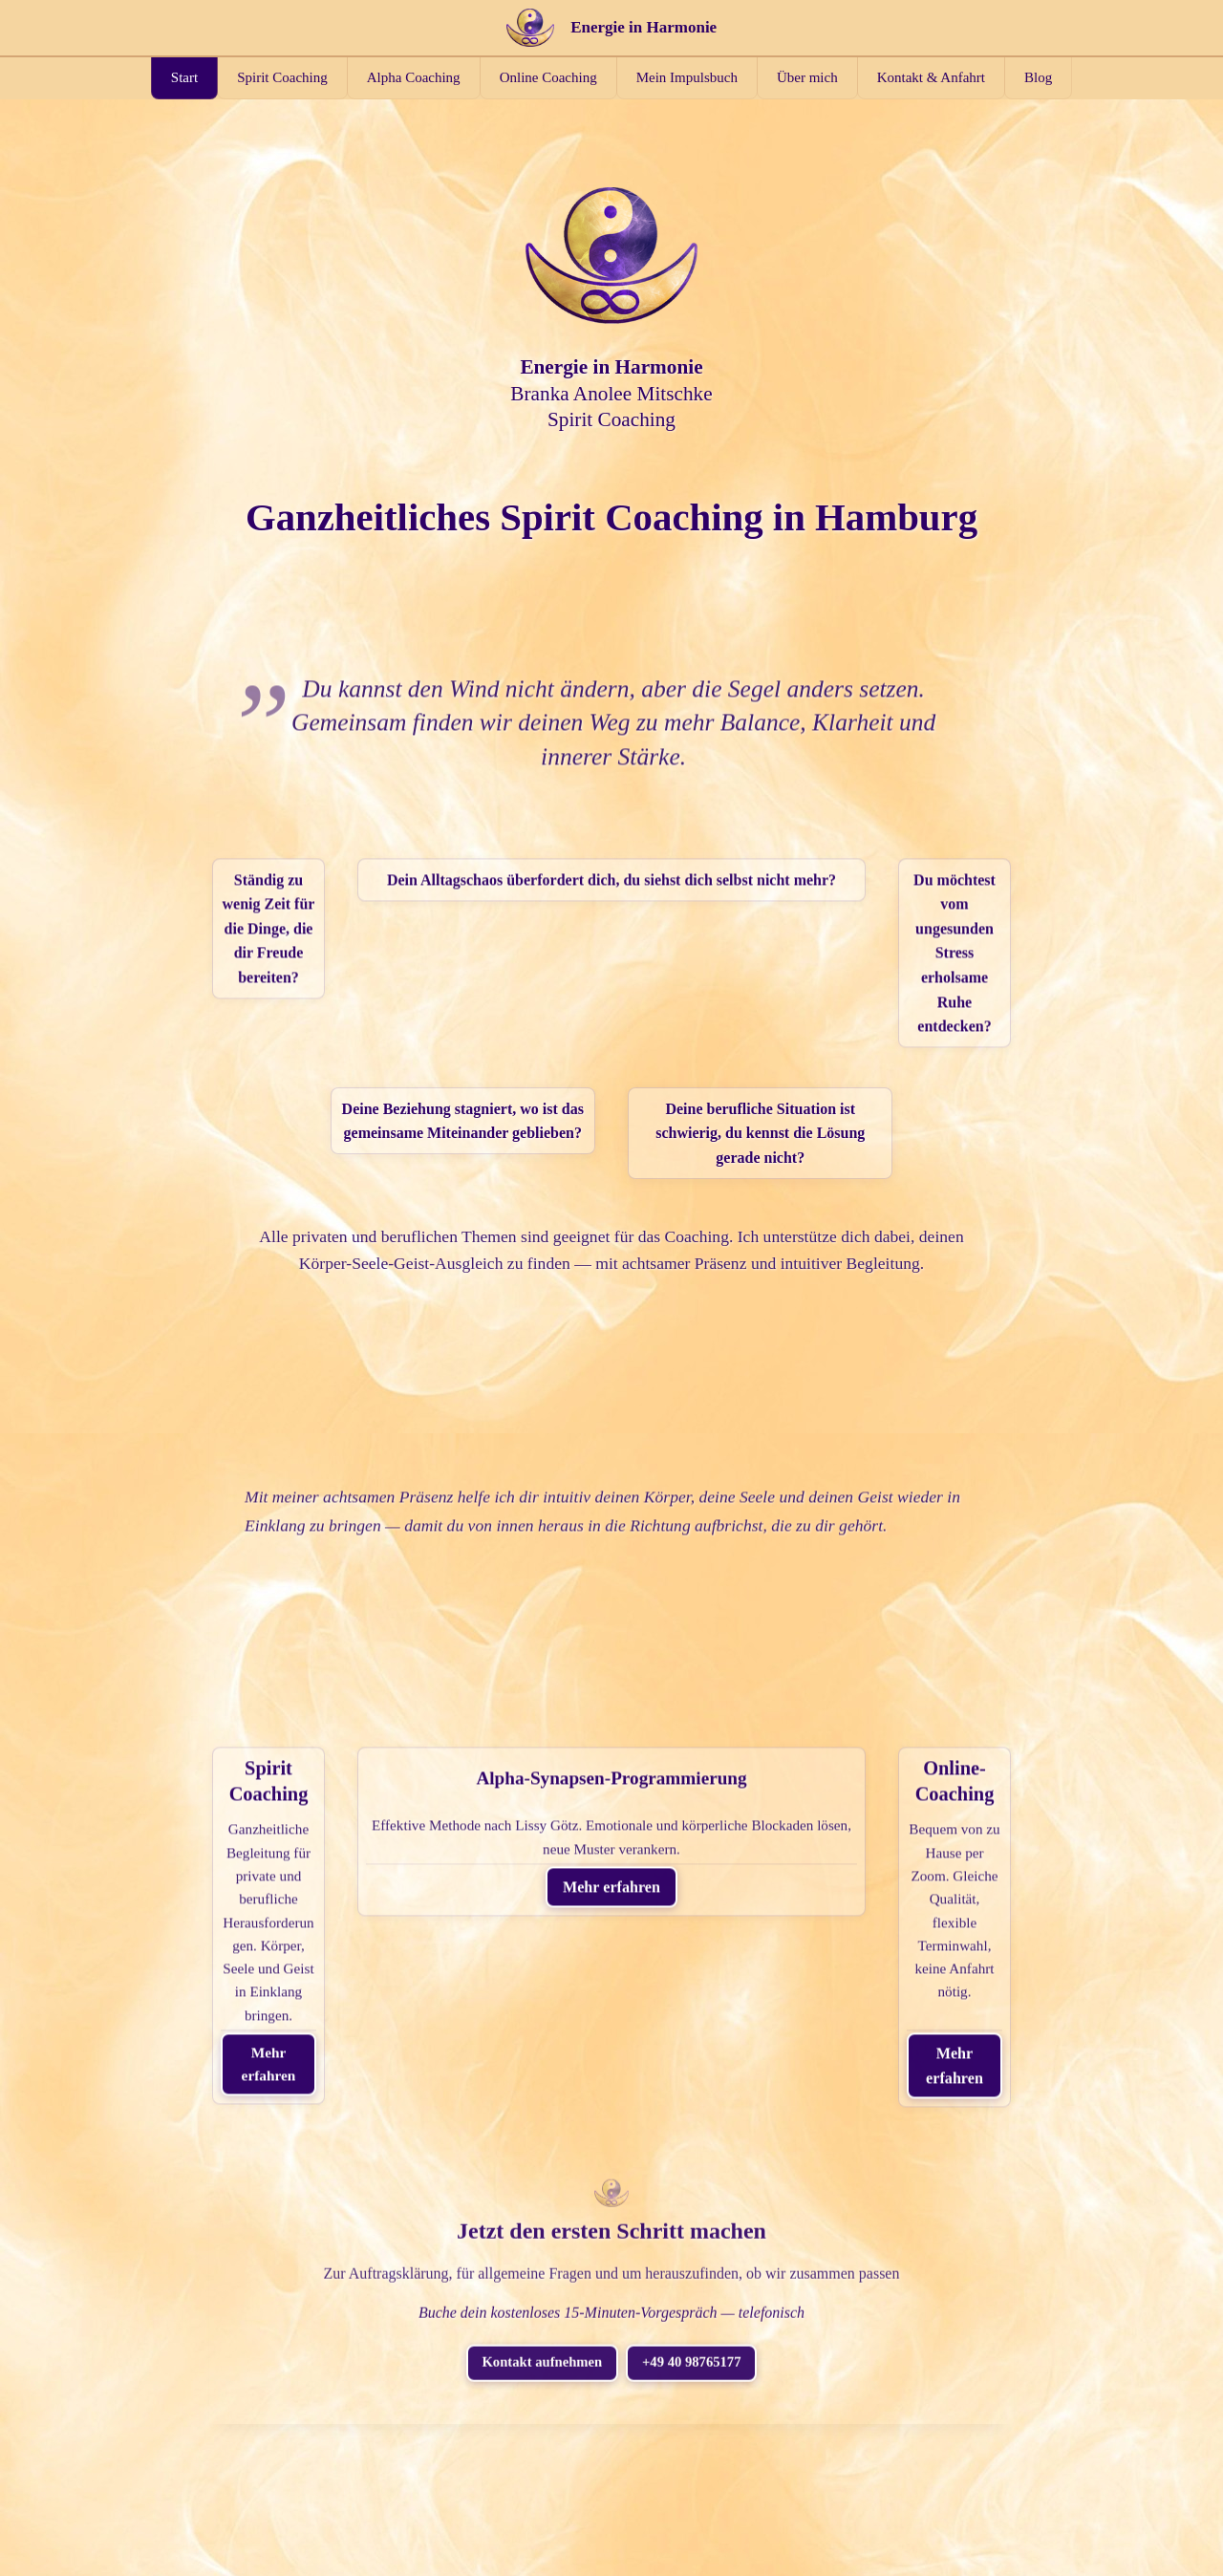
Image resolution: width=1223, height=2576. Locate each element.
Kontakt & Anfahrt (931, 77)
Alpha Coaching (414, 77)
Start (184, 77)
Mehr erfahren (334, 1848)
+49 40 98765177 (699, 2136)
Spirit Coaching (282, 77)
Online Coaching (548, 77)
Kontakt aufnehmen (535, 2136)
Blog (1038, 77)
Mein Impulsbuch (687, 77)
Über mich (807, 77)
